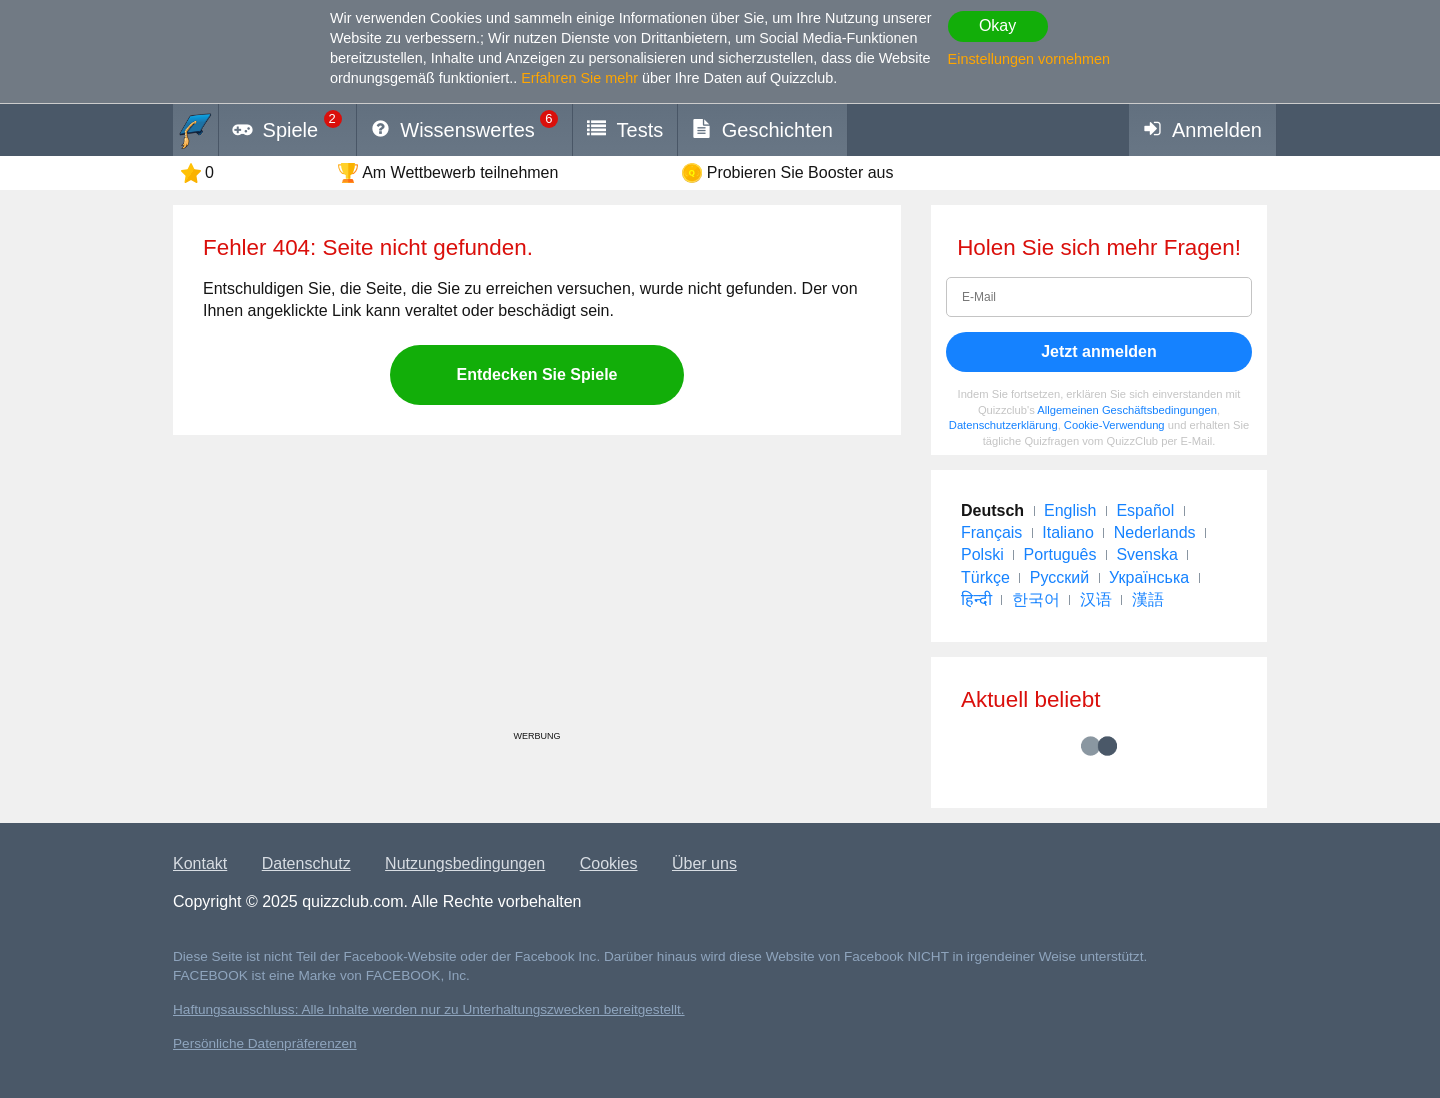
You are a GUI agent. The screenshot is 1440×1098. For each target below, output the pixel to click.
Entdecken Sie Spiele (537, 374)
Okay (997, 25)
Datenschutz (306, 863)
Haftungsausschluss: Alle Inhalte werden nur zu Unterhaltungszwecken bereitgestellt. (429, 1009)
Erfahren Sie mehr (579, 78)
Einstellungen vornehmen (1029, 59)
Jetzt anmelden (1099, 351)
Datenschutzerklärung (1003, 425)
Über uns (704, 863)
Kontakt (200, 863)
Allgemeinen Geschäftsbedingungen (1127, 410)
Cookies (609, 863)
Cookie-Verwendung (1114, 425)
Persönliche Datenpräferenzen (265, 1043)
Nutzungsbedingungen (465, 863)
